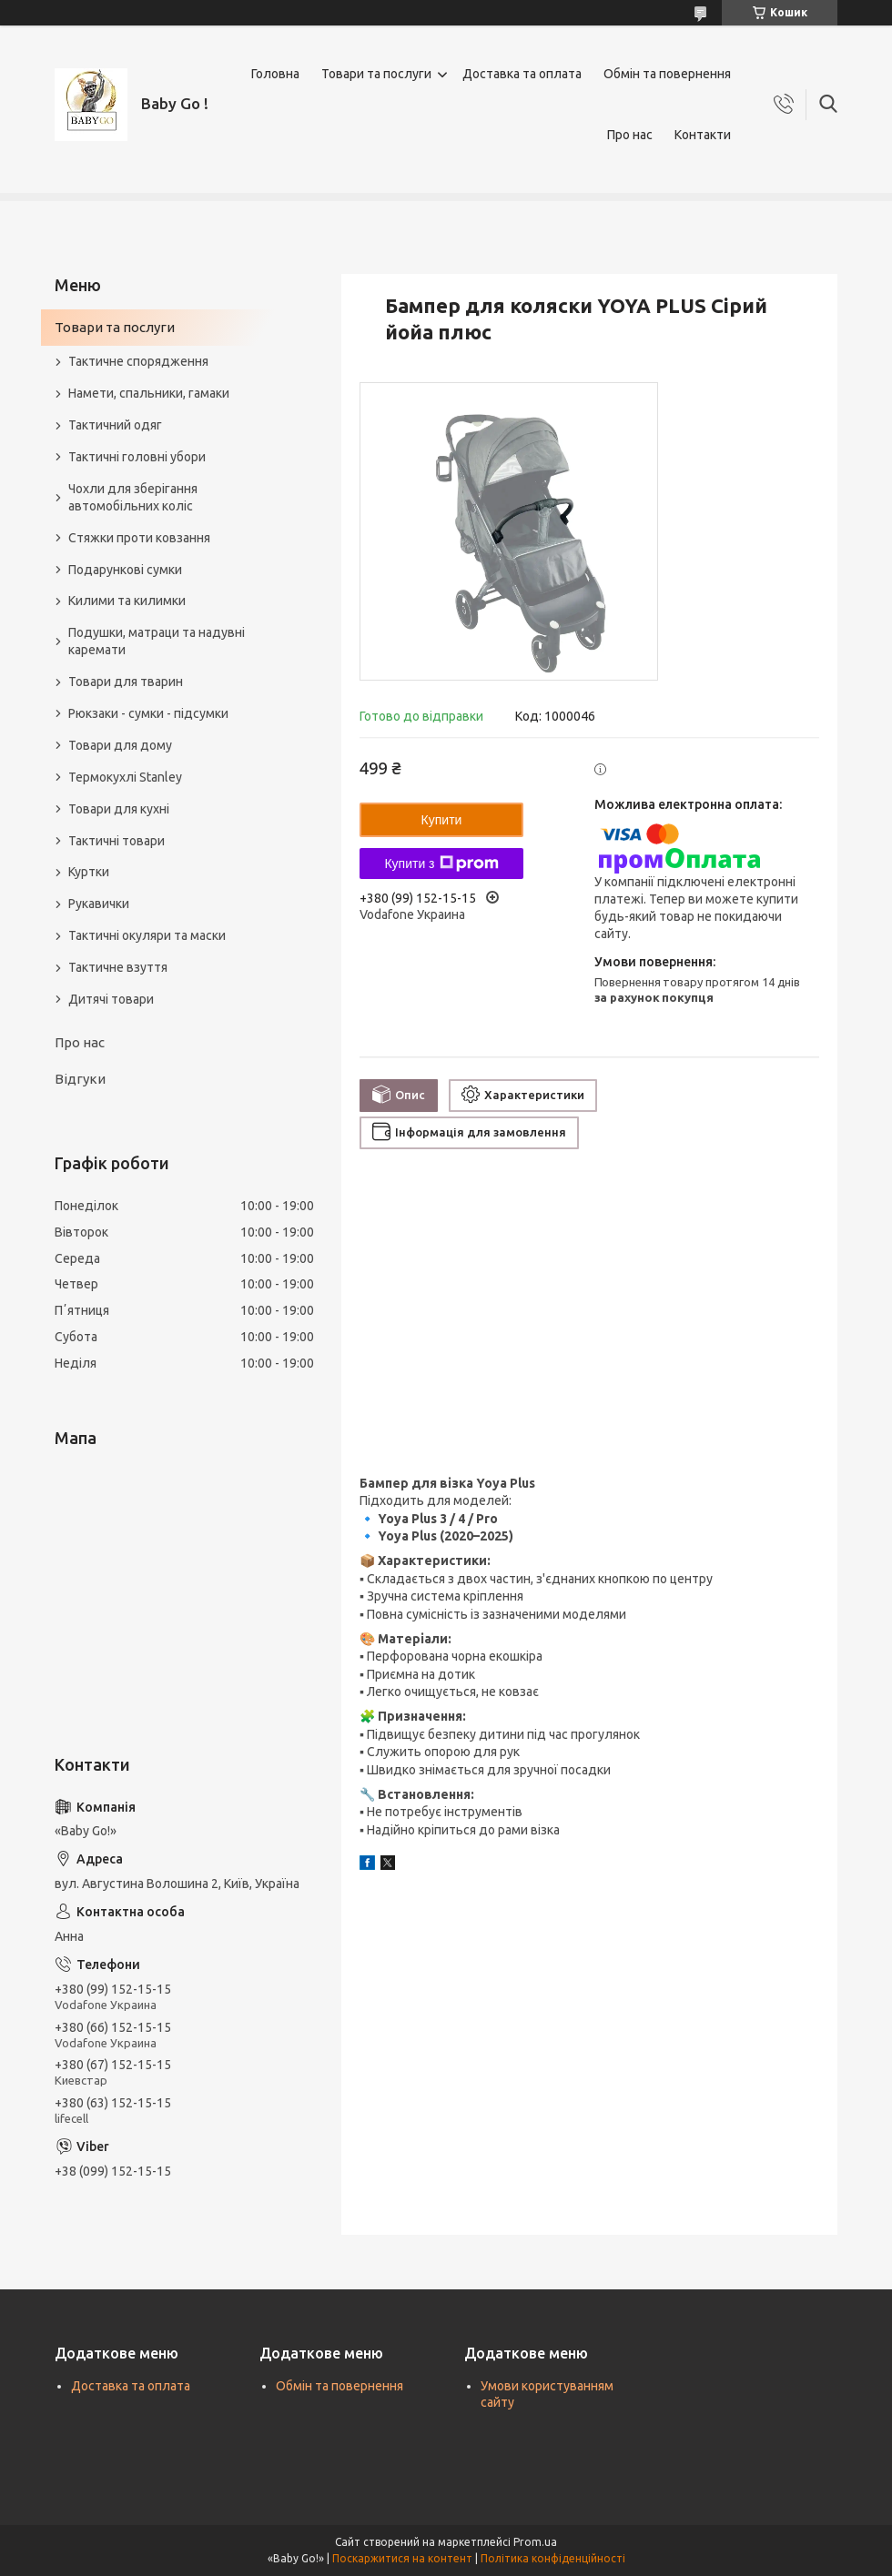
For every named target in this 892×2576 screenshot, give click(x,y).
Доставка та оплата (522, 73)
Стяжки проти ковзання (139, 537)
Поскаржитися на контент (402, 2558)
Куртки (88, 871)
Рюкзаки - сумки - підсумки (148, 713)
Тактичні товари (116, 840)
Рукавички (98, 903)
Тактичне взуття (117, 967)
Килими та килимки (127, 600)
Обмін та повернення (667, 73)
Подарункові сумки (125, 569)
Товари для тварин (125, 681)
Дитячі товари (111, 999)
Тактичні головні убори (137, 457)
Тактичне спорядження (138, 361)
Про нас (630, 134)
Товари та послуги (376, 73)
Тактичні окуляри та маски (147, 935)
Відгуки (80, 1078)
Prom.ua (535, 2542)
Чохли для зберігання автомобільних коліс (133, 497)
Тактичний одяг (115, 425)
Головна (275, 73)
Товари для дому (120, 745)
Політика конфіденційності (553, 2558)
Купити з (441, 863)
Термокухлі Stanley (125, 777)
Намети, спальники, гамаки (148, 393)
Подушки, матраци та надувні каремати (156, 641)
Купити (441, 820)
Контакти (702, 134)
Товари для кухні (118, 809)
